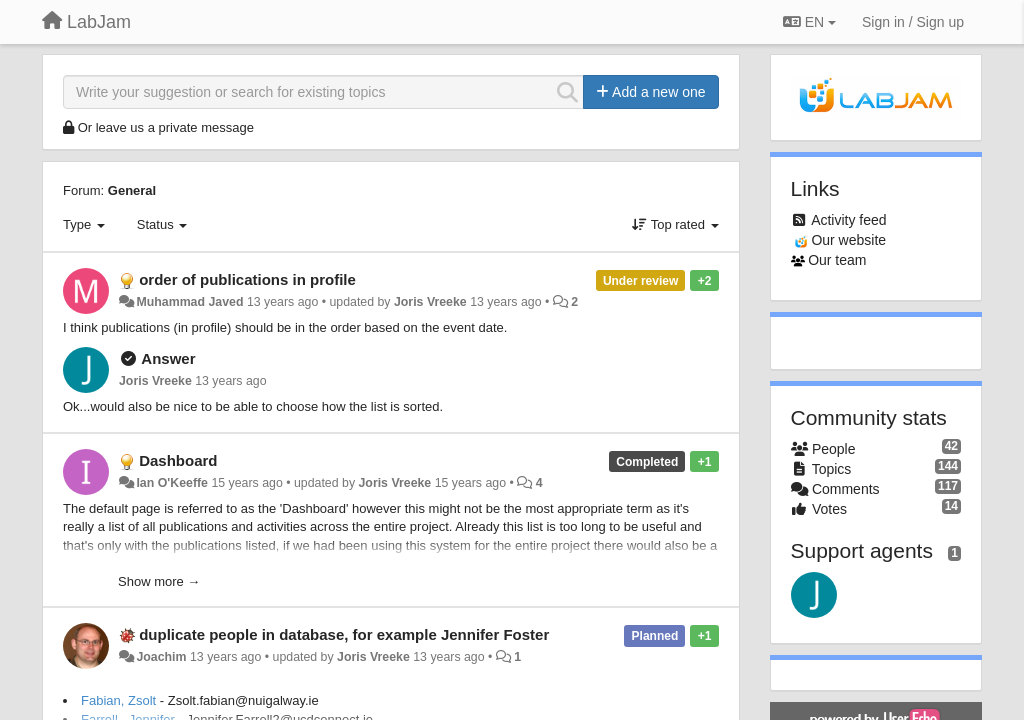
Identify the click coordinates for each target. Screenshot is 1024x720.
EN (809, 22)
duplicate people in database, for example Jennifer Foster (344, 634)
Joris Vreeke (430, 302)
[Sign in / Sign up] (913, 22)
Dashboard (178, 460)
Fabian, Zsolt (118, 700)
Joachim (161, 657)
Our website (848, 240)
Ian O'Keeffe (172, 483)
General (132, 190)
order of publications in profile (247, 279)
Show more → (159, 581)
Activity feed (848, 220)
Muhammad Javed (189, 302)
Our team (837, 260)
